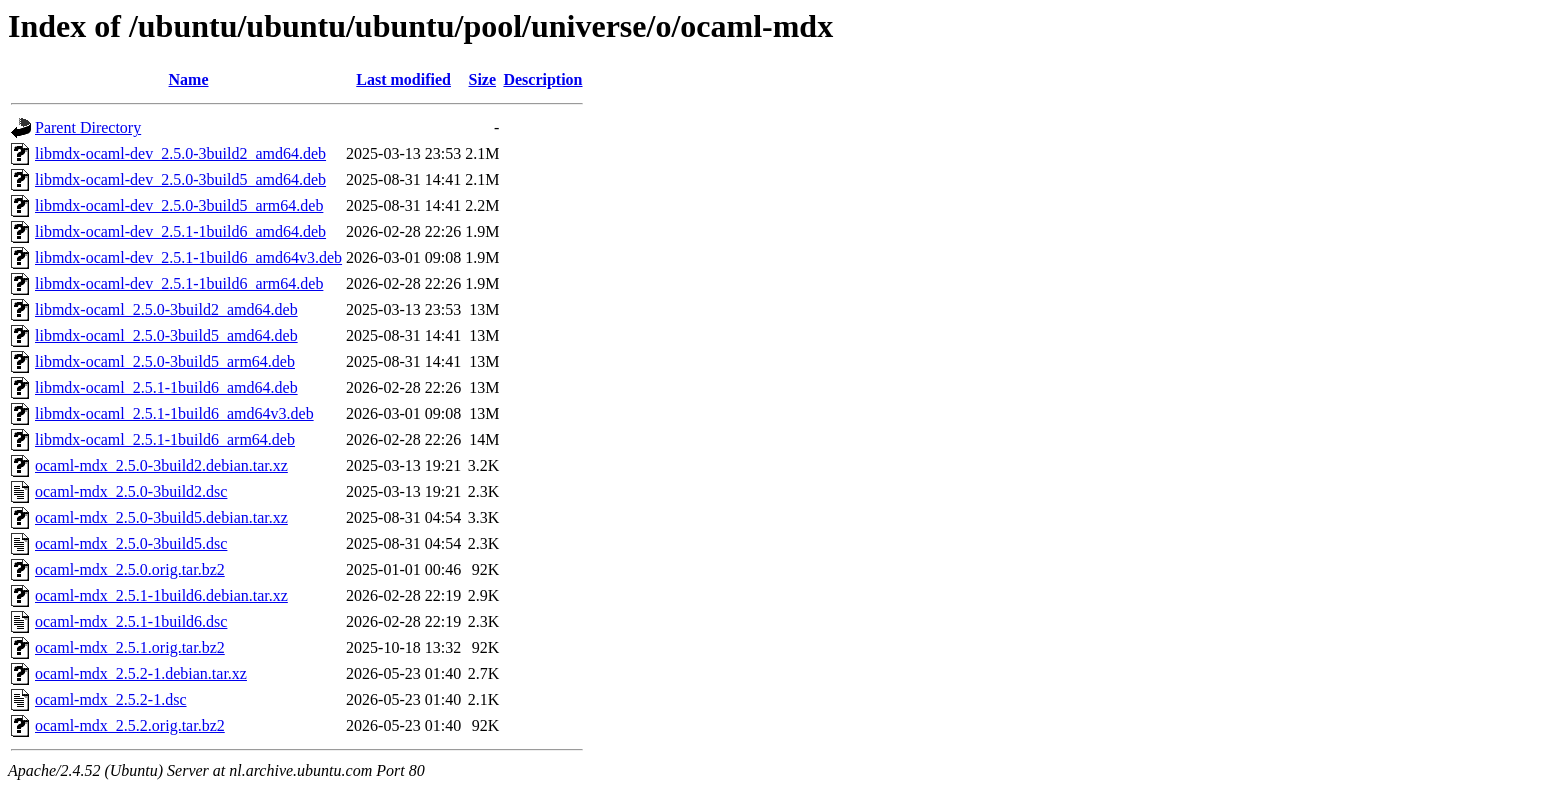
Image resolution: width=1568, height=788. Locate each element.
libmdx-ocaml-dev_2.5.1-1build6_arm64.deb (179, 283)
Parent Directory (88, 127)
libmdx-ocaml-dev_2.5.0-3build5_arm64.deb (179, 205)
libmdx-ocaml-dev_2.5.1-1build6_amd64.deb (180, 231)
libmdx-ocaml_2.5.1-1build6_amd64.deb (166, 387)
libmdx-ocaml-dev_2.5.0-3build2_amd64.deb (180, 153)
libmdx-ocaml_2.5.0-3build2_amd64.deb (166, 309)
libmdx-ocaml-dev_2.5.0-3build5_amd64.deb (180, 179)
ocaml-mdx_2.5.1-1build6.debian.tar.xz (161, 595)
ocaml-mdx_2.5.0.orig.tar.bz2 (130, 569)
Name (189, 79)
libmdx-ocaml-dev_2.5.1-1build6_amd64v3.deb (188, 257)
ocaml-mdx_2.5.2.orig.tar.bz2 (130, 725)
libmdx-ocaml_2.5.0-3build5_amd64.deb (166, 335)
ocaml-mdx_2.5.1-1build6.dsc (131, 621)
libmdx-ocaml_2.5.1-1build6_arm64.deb (165, 439)
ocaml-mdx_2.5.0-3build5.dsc (131, 543)
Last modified (403, 79)
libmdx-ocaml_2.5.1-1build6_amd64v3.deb (174, 413)
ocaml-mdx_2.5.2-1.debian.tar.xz (141, 673)
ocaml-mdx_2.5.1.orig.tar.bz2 (130, 647)
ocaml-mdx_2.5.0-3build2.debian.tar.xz (161, 465)
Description (542, 79)
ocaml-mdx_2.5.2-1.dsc (111, 699)
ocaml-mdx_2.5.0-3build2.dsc (131, 491)
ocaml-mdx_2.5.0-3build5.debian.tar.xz (161, 517)
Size (483, 79)
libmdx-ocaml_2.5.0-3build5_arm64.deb (165, 361)
